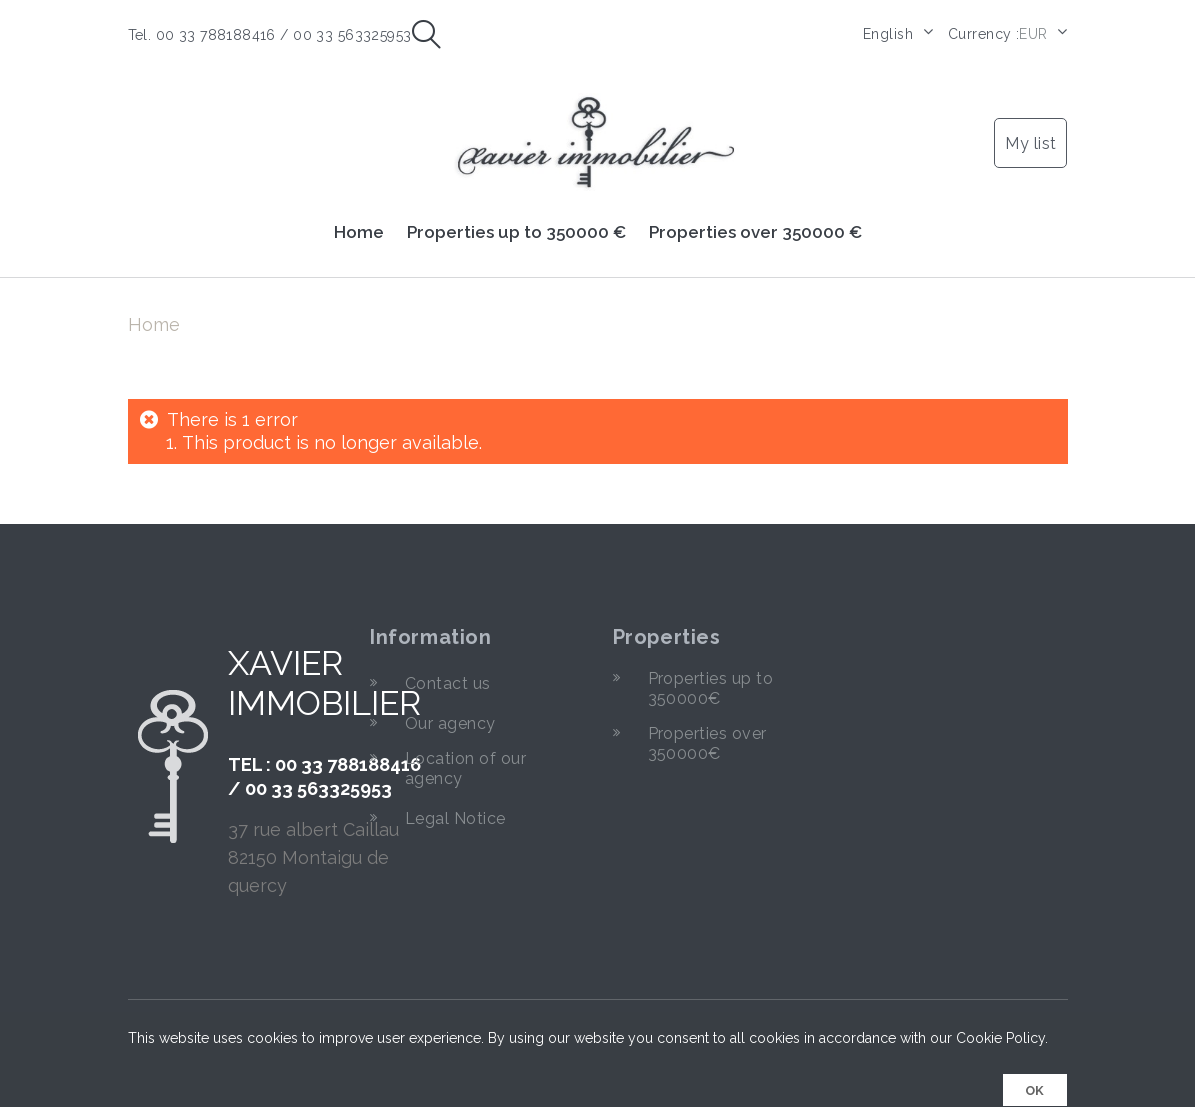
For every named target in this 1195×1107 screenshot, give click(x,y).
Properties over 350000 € (755, 222)
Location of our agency (465, 758)
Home (359, 222)
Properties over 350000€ (707, 733)
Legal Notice (455, 808)
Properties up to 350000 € (516, 222)
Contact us (448, 673)
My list (1030, 133)
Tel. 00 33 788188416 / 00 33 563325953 (270, 35)
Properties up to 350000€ (711, 678)
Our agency (450, 713)
